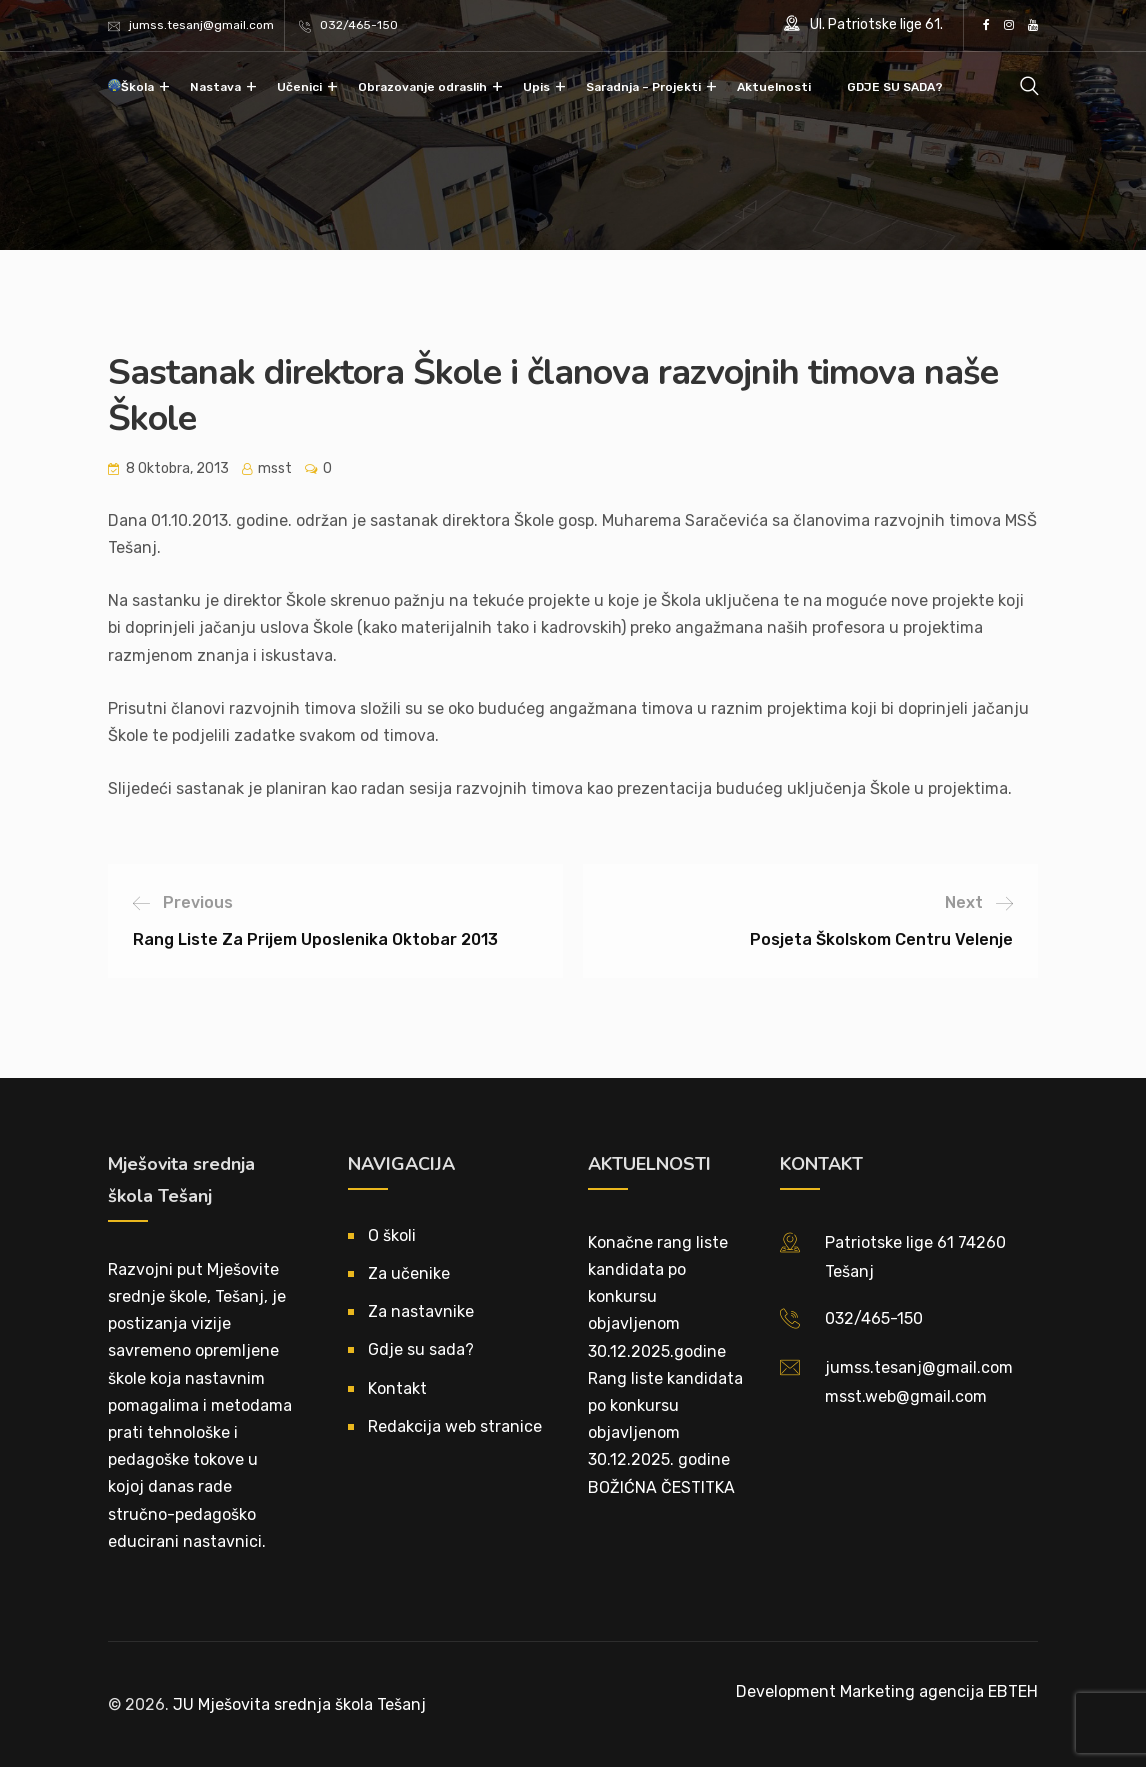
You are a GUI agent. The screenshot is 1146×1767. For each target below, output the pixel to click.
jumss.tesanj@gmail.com (201, 25)
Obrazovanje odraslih (422, 87)
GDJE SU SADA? (895, 87)
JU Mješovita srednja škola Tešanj (299, 1704)
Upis (536, 87)
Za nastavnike (421, 1311)
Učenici (299, 87)
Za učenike (409, 1273)
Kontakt (397, 1388)
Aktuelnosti (774, 87)
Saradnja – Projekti (643, 87)
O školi (392, 1235)
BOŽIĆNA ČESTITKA (661, 1487)
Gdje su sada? (421, 1349)
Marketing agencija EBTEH (939, 1691)
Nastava (215, 87)
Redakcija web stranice (455, 1426)
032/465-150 (359, 25)
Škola (137, 87)
